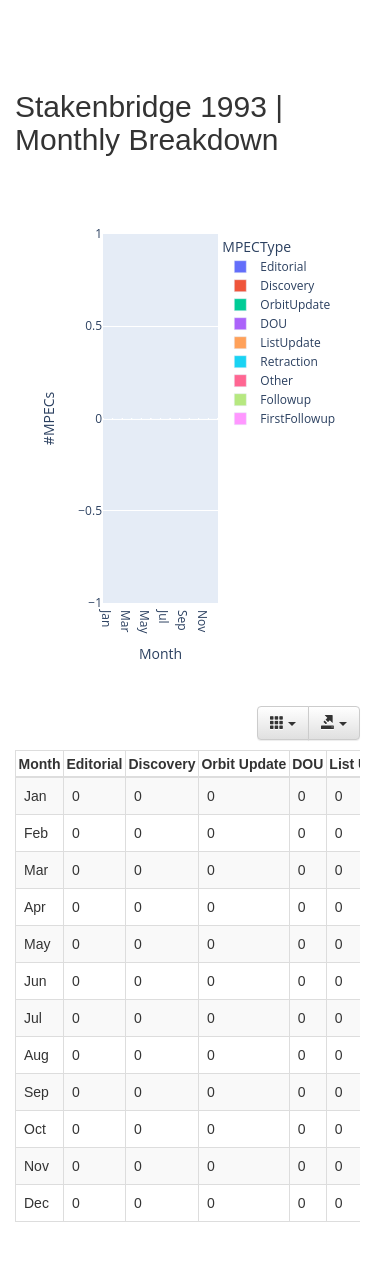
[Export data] (334, 723)
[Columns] (283, 723)
